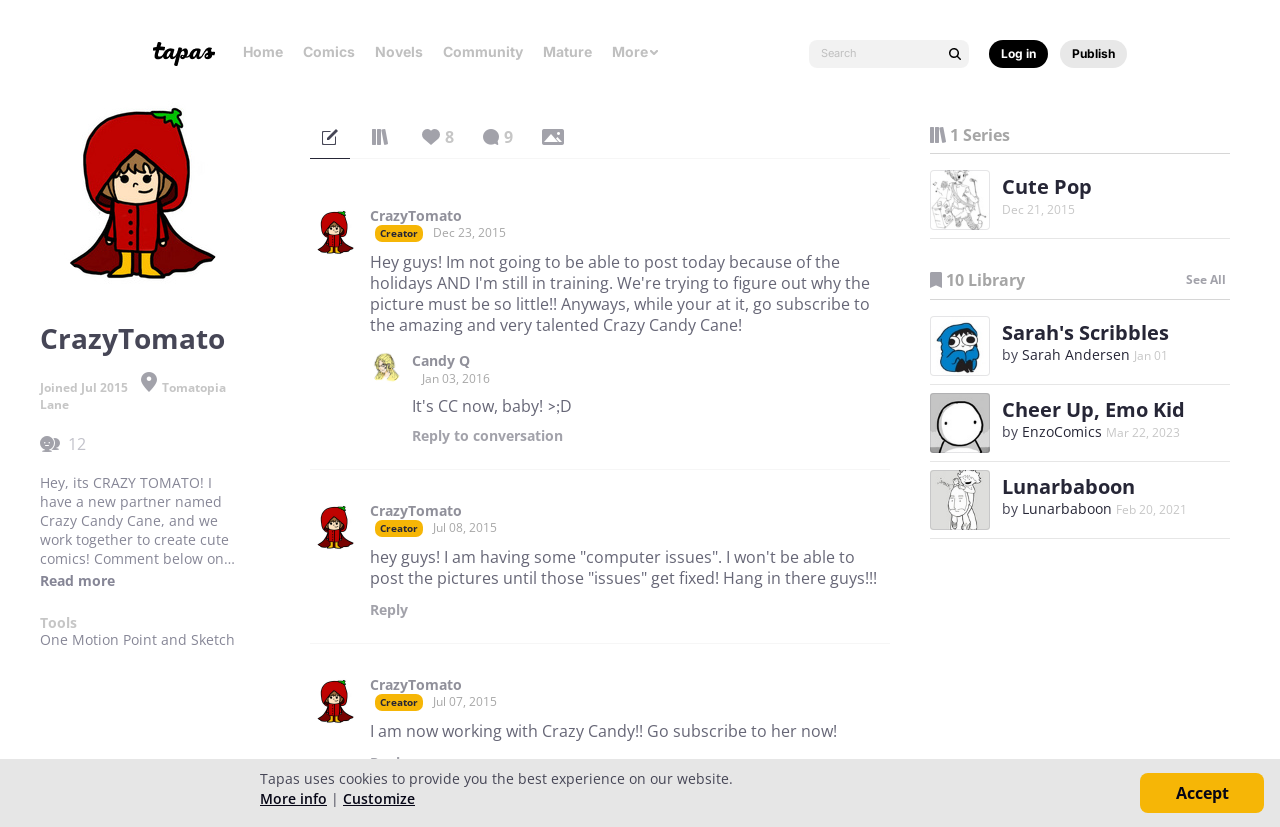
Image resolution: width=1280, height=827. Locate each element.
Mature (567, 51)
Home (263, 51)
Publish (1093, 53)
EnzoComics (1062, 431)
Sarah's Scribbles (1085, 332)
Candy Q (441, 361)
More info (293, 798)
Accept (1202, 793)
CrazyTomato (416, 216)
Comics (329, 51)
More (636, 51)
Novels (399, 51)
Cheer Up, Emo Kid (1093, 409)
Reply (487, 436)
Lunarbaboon (1068, 486)
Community (483, 51)
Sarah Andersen (1076, 354)
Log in (1018, 53)
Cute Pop (1047, 186)
